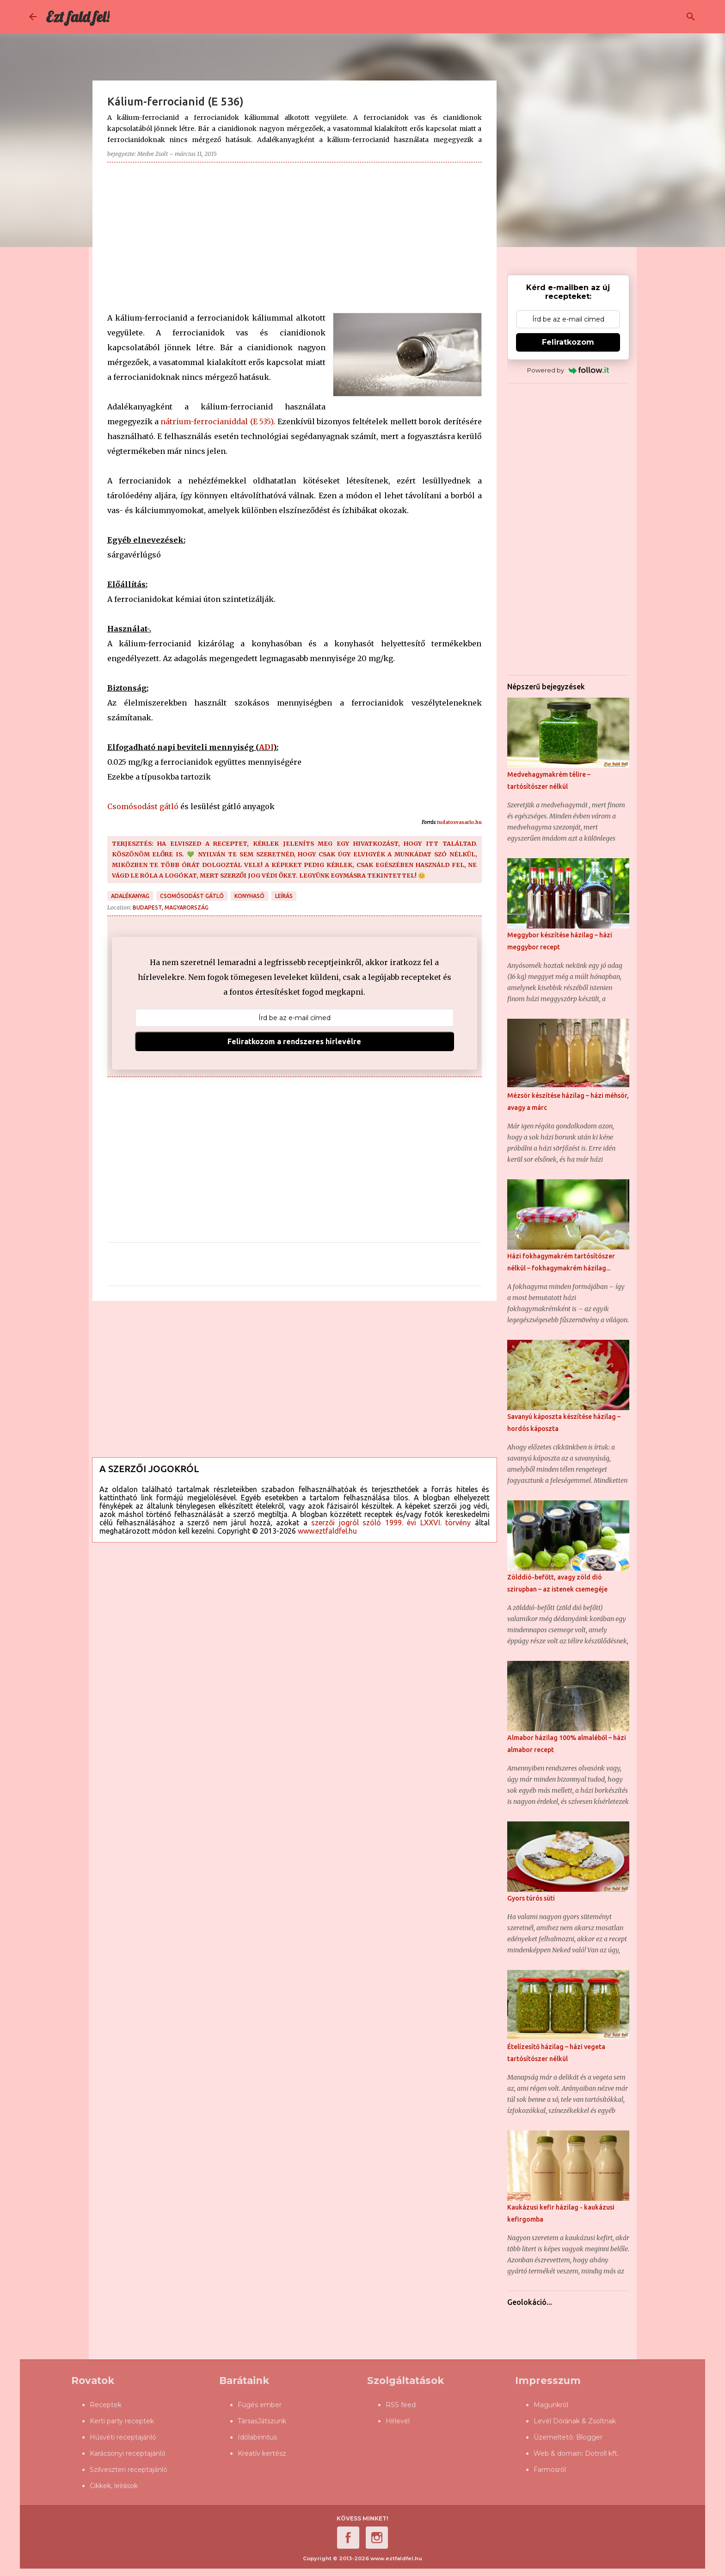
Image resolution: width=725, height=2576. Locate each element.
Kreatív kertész (262, 2453)
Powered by (568, 370)
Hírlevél (398, 2421)
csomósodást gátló (192, 896)
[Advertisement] (294, 234)
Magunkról (551, 2405)
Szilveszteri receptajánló (128, 2469)
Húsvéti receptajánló (123, 2437)
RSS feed (401, 2405)
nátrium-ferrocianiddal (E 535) (216, 421)
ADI (266, 747)
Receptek (106, 2405)
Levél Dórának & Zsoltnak (575, 2421)
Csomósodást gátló (142, 806)
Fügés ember (260, 2405)
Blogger (589, 2437)
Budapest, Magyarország (171, 907)
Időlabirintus (257, 2437)
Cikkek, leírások (114, 2486)
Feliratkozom (568, 342)
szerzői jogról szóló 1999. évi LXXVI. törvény (391, 1522)
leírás (284, 896)
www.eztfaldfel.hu (327, 1531)
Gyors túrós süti (531, 1898)
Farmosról (550, 2469)
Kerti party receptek (122, 2421)
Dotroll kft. (602, 2453)
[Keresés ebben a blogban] (649, 17)
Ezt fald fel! (78, 16)
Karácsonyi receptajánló (128, 2453)
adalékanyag (130, 896)
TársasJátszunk (262, 2421)
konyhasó (249, 896)
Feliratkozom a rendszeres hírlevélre (294, 1041)
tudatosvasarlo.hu (459, 822)
